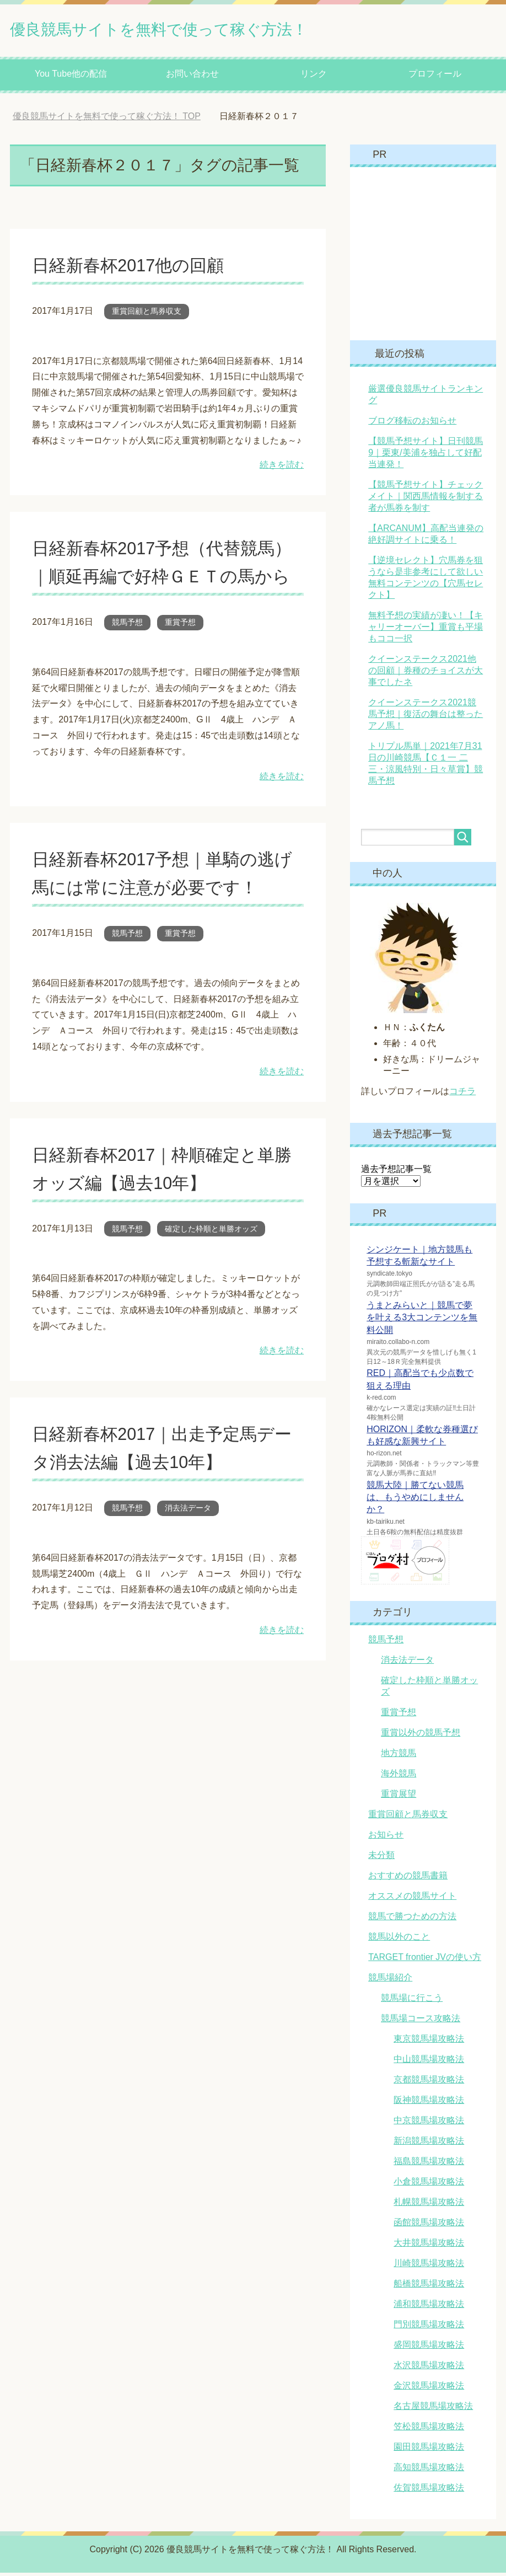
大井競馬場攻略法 (429, 2246)
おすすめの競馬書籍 (408, 1878)
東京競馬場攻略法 (429, 2042)
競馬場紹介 (390, 1980)
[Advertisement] (433, 256)
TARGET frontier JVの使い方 (424, 1960)
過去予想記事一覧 (396, 1172)
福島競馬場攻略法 (429, 2164)
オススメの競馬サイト (412, 1899)
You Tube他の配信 (71, 77)
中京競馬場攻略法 (429, 2123)
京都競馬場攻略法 (429, 2082)
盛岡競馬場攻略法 (429, 2348)
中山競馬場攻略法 (429, 2062)
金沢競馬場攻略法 (429, 2388)
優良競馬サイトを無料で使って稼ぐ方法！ (200, 29)
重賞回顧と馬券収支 (146, 314)
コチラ (462, 1094)
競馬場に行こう (412, 2001)
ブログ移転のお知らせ (412, 424)
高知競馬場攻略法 (429, 2470)
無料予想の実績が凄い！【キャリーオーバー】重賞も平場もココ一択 (425, 630)
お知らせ (385, 1838)
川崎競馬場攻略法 (429, 2266)
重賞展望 (398, 1797)
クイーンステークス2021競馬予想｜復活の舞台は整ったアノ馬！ (425, 717)
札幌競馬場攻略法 (429, 2205)
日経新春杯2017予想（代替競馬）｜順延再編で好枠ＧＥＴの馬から (163, 579)
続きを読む (282, 468)
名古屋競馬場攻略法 (433, 2409)
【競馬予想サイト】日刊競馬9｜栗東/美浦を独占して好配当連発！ (425, 456)
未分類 (381, 1858)
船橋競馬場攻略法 (429, 2286)
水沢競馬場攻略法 (429, 2368)
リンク (313, 77)
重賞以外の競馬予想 (420, 1735)
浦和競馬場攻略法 (429, 2307)
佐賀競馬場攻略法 (429, 2490)
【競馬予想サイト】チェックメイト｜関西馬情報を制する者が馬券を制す (425, 499)
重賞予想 (180, 653)
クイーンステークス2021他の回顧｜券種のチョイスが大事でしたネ (425, 673)
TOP (107, 119)
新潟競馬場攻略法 (429, 2144)
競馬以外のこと (399, 1940)
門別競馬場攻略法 (429, 2327)
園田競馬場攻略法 (429, 2450)
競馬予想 (127, 653)
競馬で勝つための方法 (412, 1919)
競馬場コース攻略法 (420, 2021)
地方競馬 (398, 1756)
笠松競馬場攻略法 (429, 2429)
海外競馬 (398, 1776)
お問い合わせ (192, 77)
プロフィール (434, 77)
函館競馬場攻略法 (429, 2225)
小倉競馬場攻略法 (429, 2184)
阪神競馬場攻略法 (429, 2103)
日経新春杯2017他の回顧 (137, 268)
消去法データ (188, 1539)
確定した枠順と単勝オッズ (211, 1260)
